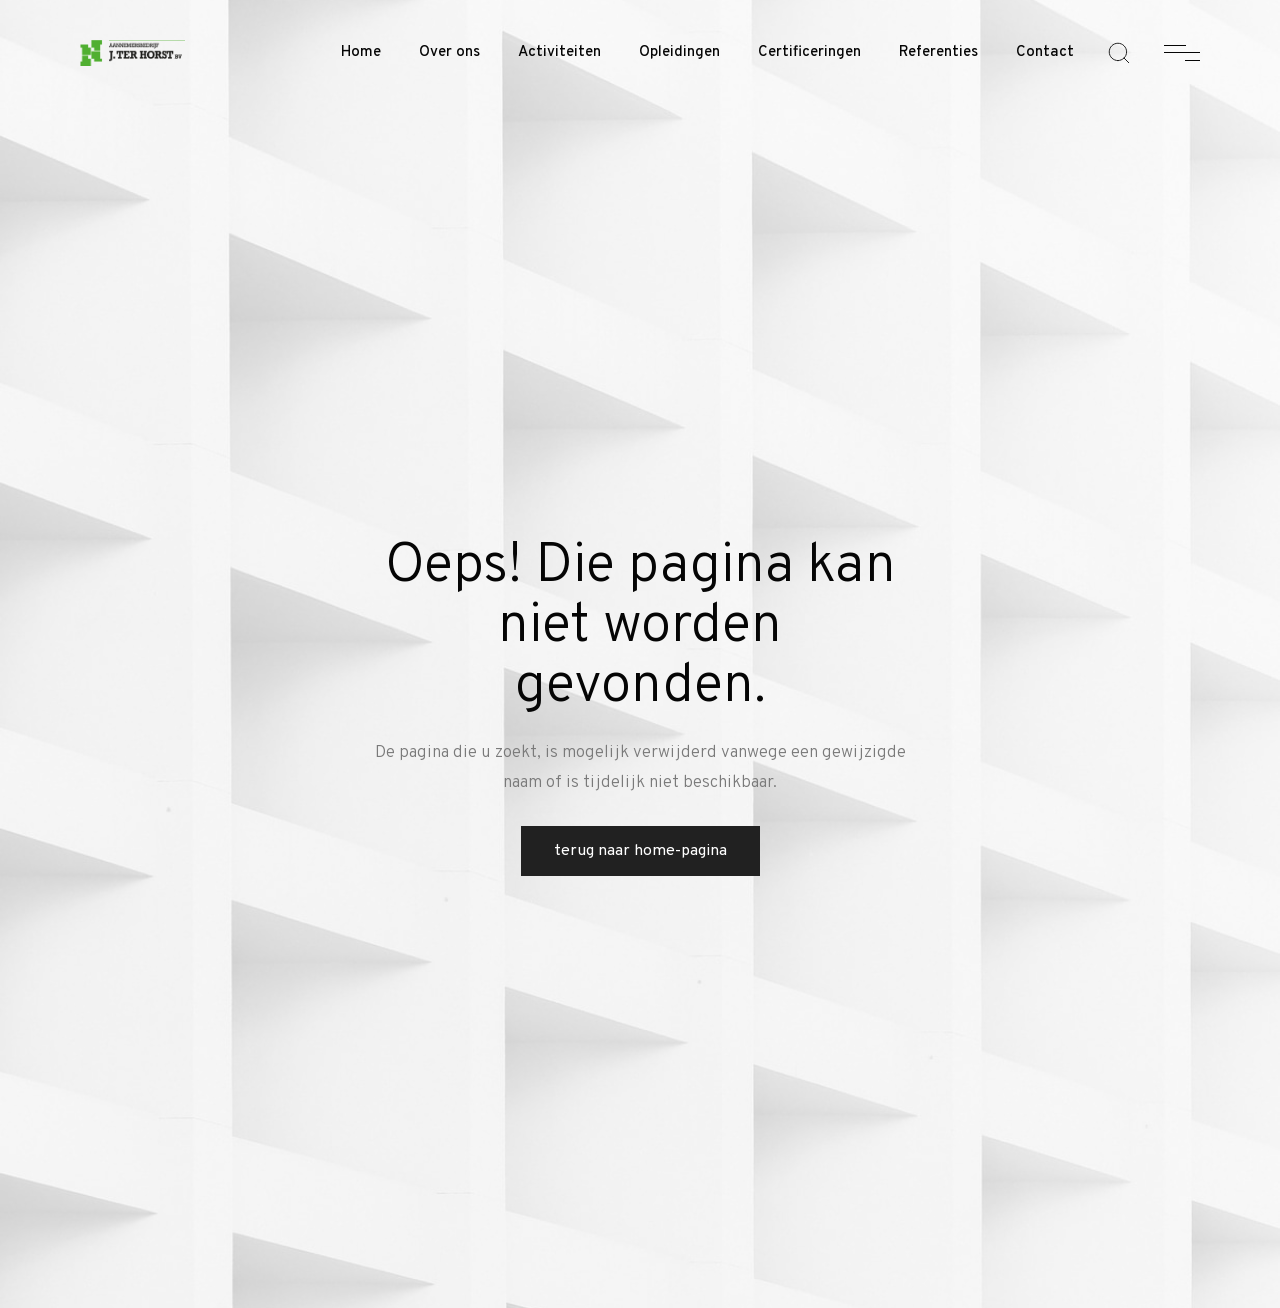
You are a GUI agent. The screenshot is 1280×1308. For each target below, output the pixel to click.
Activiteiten (559, 52)
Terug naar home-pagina (640, 851)
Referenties (938, 52)
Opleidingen (679, 52)
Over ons (449, 52)
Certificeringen (809, 52)
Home (361, 52)
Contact (1045, 52)
